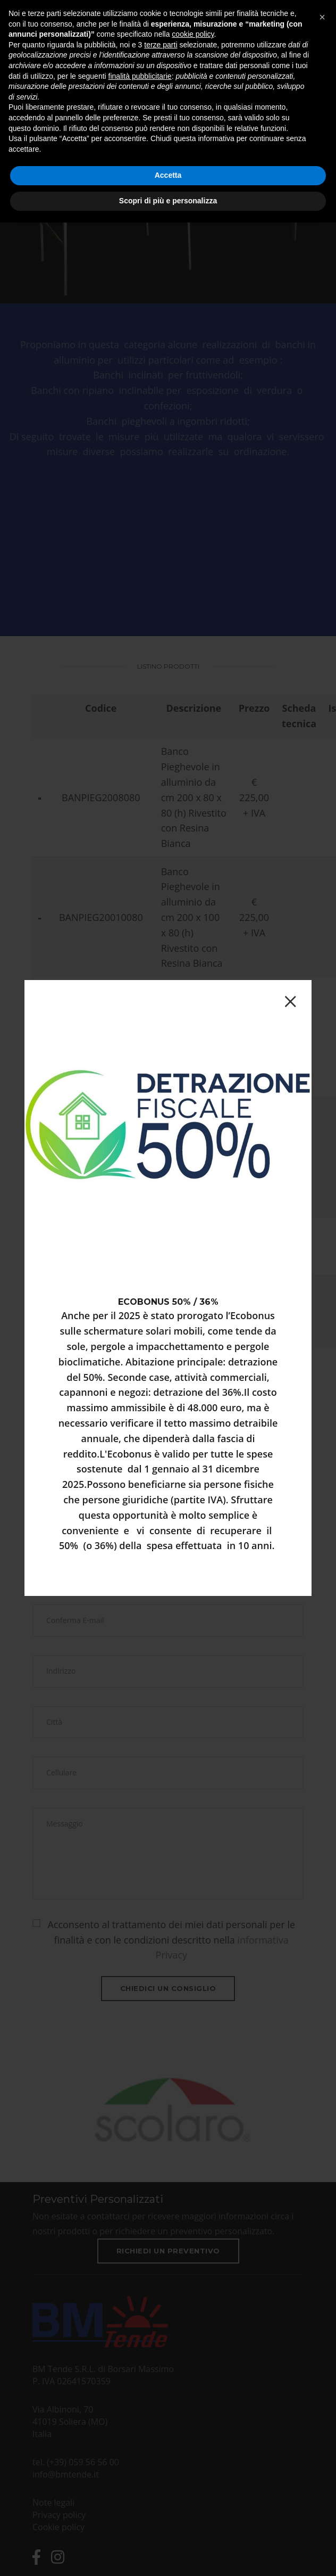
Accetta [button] (168, 175)
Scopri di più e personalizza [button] (168, 200)
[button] (322, 17)
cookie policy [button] (193, 34)
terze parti (160, 44)
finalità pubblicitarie (140, 76)
